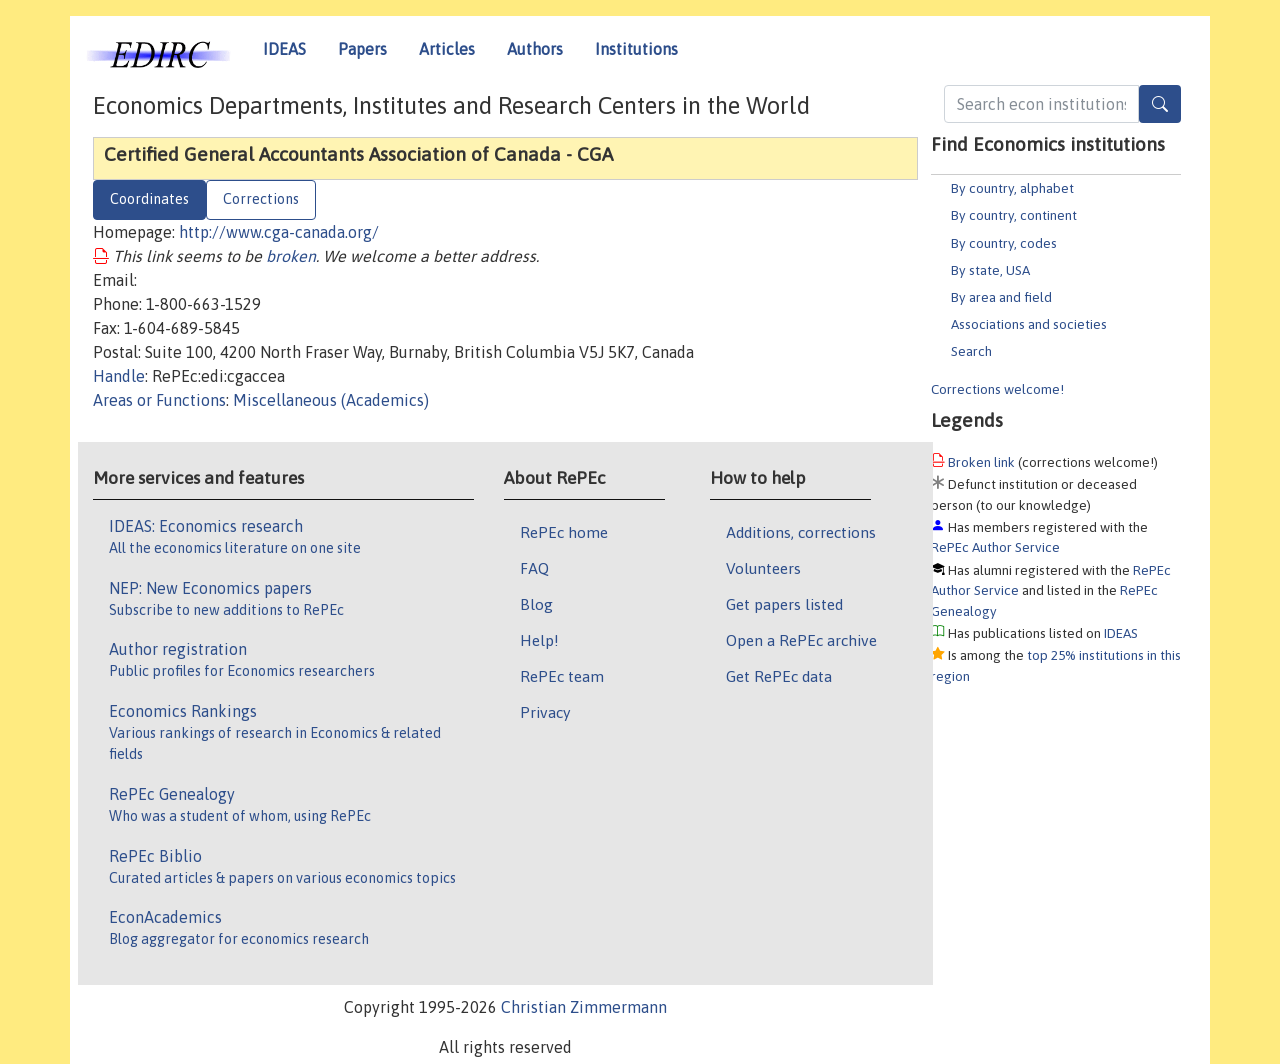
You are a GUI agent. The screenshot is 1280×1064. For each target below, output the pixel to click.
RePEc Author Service (995, 547)
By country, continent (1014, 215)
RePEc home (564, 532)
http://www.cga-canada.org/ (279, 232)
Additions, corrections (801, 532)
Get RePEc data (779, 676)
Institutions (636, 49)
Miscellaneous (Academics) (331, 400)
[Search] (1160, 104)
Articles (447, 49)
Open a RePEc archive (801, 640)
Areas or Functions (159, 400)
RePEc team (562, 676)
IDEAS (284, 49)
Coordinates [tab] (149, 199)
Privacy (545, 712)
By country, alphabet (1012, 188)
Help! (539, 640)
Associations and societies (1029, 324)
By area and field (1001, 297)
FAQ (534, 568)
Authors (535, 49)
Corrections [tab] (261, 199)
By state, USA (990, 270)
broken (291, 256)
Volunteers (763, 568)
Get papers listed (784, 604)
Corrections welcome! (997, 389)
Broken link (981, 462)
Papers (362, 49)
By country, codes (1004, 243)
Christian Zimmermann (584, 1007)
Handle (119, 376)
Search (971, 351)
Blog (536, 604)
